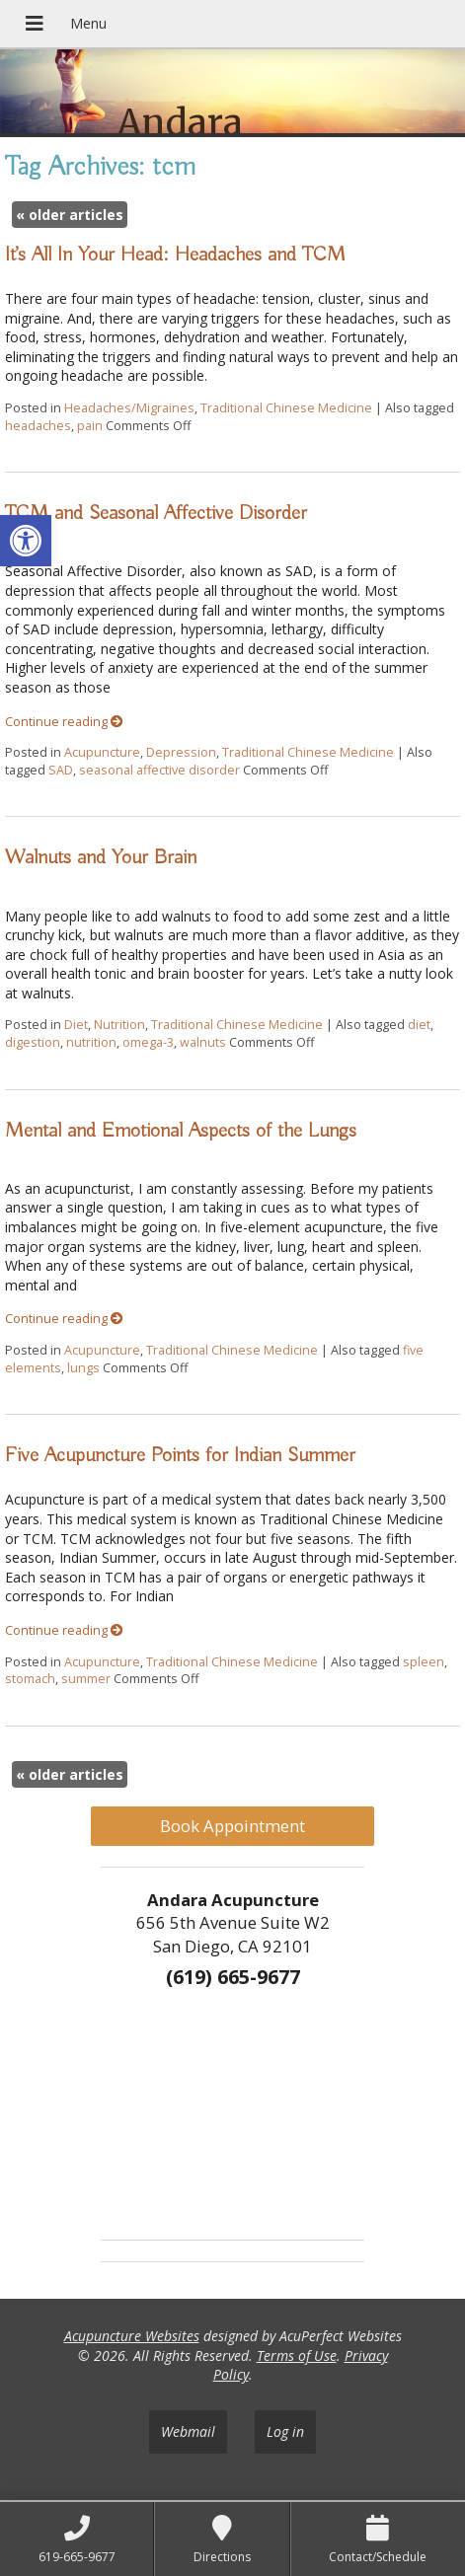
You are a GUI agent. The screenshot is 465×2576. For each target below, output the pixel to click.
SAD (60, 770)
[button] (25, 540)
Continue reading (64, 721)
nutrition (91, 1042)
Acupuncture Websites (131, 2335)
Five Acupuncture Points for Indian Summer (180, 1455)
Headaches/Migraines (129, 408)
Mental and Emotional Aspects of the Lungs (180, 1130)
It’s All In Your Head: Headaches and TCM (175, 254)
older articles (69, 214)
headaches (38, 425)
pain (90, 425)
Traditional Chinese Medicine (286, 408)
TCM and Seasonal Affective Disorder (156, 513)
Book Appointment (232, 1825)
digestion (32, 1042)
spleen (423, 1662)
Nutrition (119, 1024)
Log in (285, 2431)
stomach (30, 1678)
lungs (83, 1368)
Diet (76, 1024)
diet (419, 1024)
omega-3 (148, 1042)
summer (86, 1678)
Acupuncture (102, 752)
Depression (181, 752)
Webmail (188, 2431)
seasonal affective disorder (159, 770)
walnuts (203, 1042)
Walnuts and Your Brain (100, 857)
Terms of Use (297, 2355)
